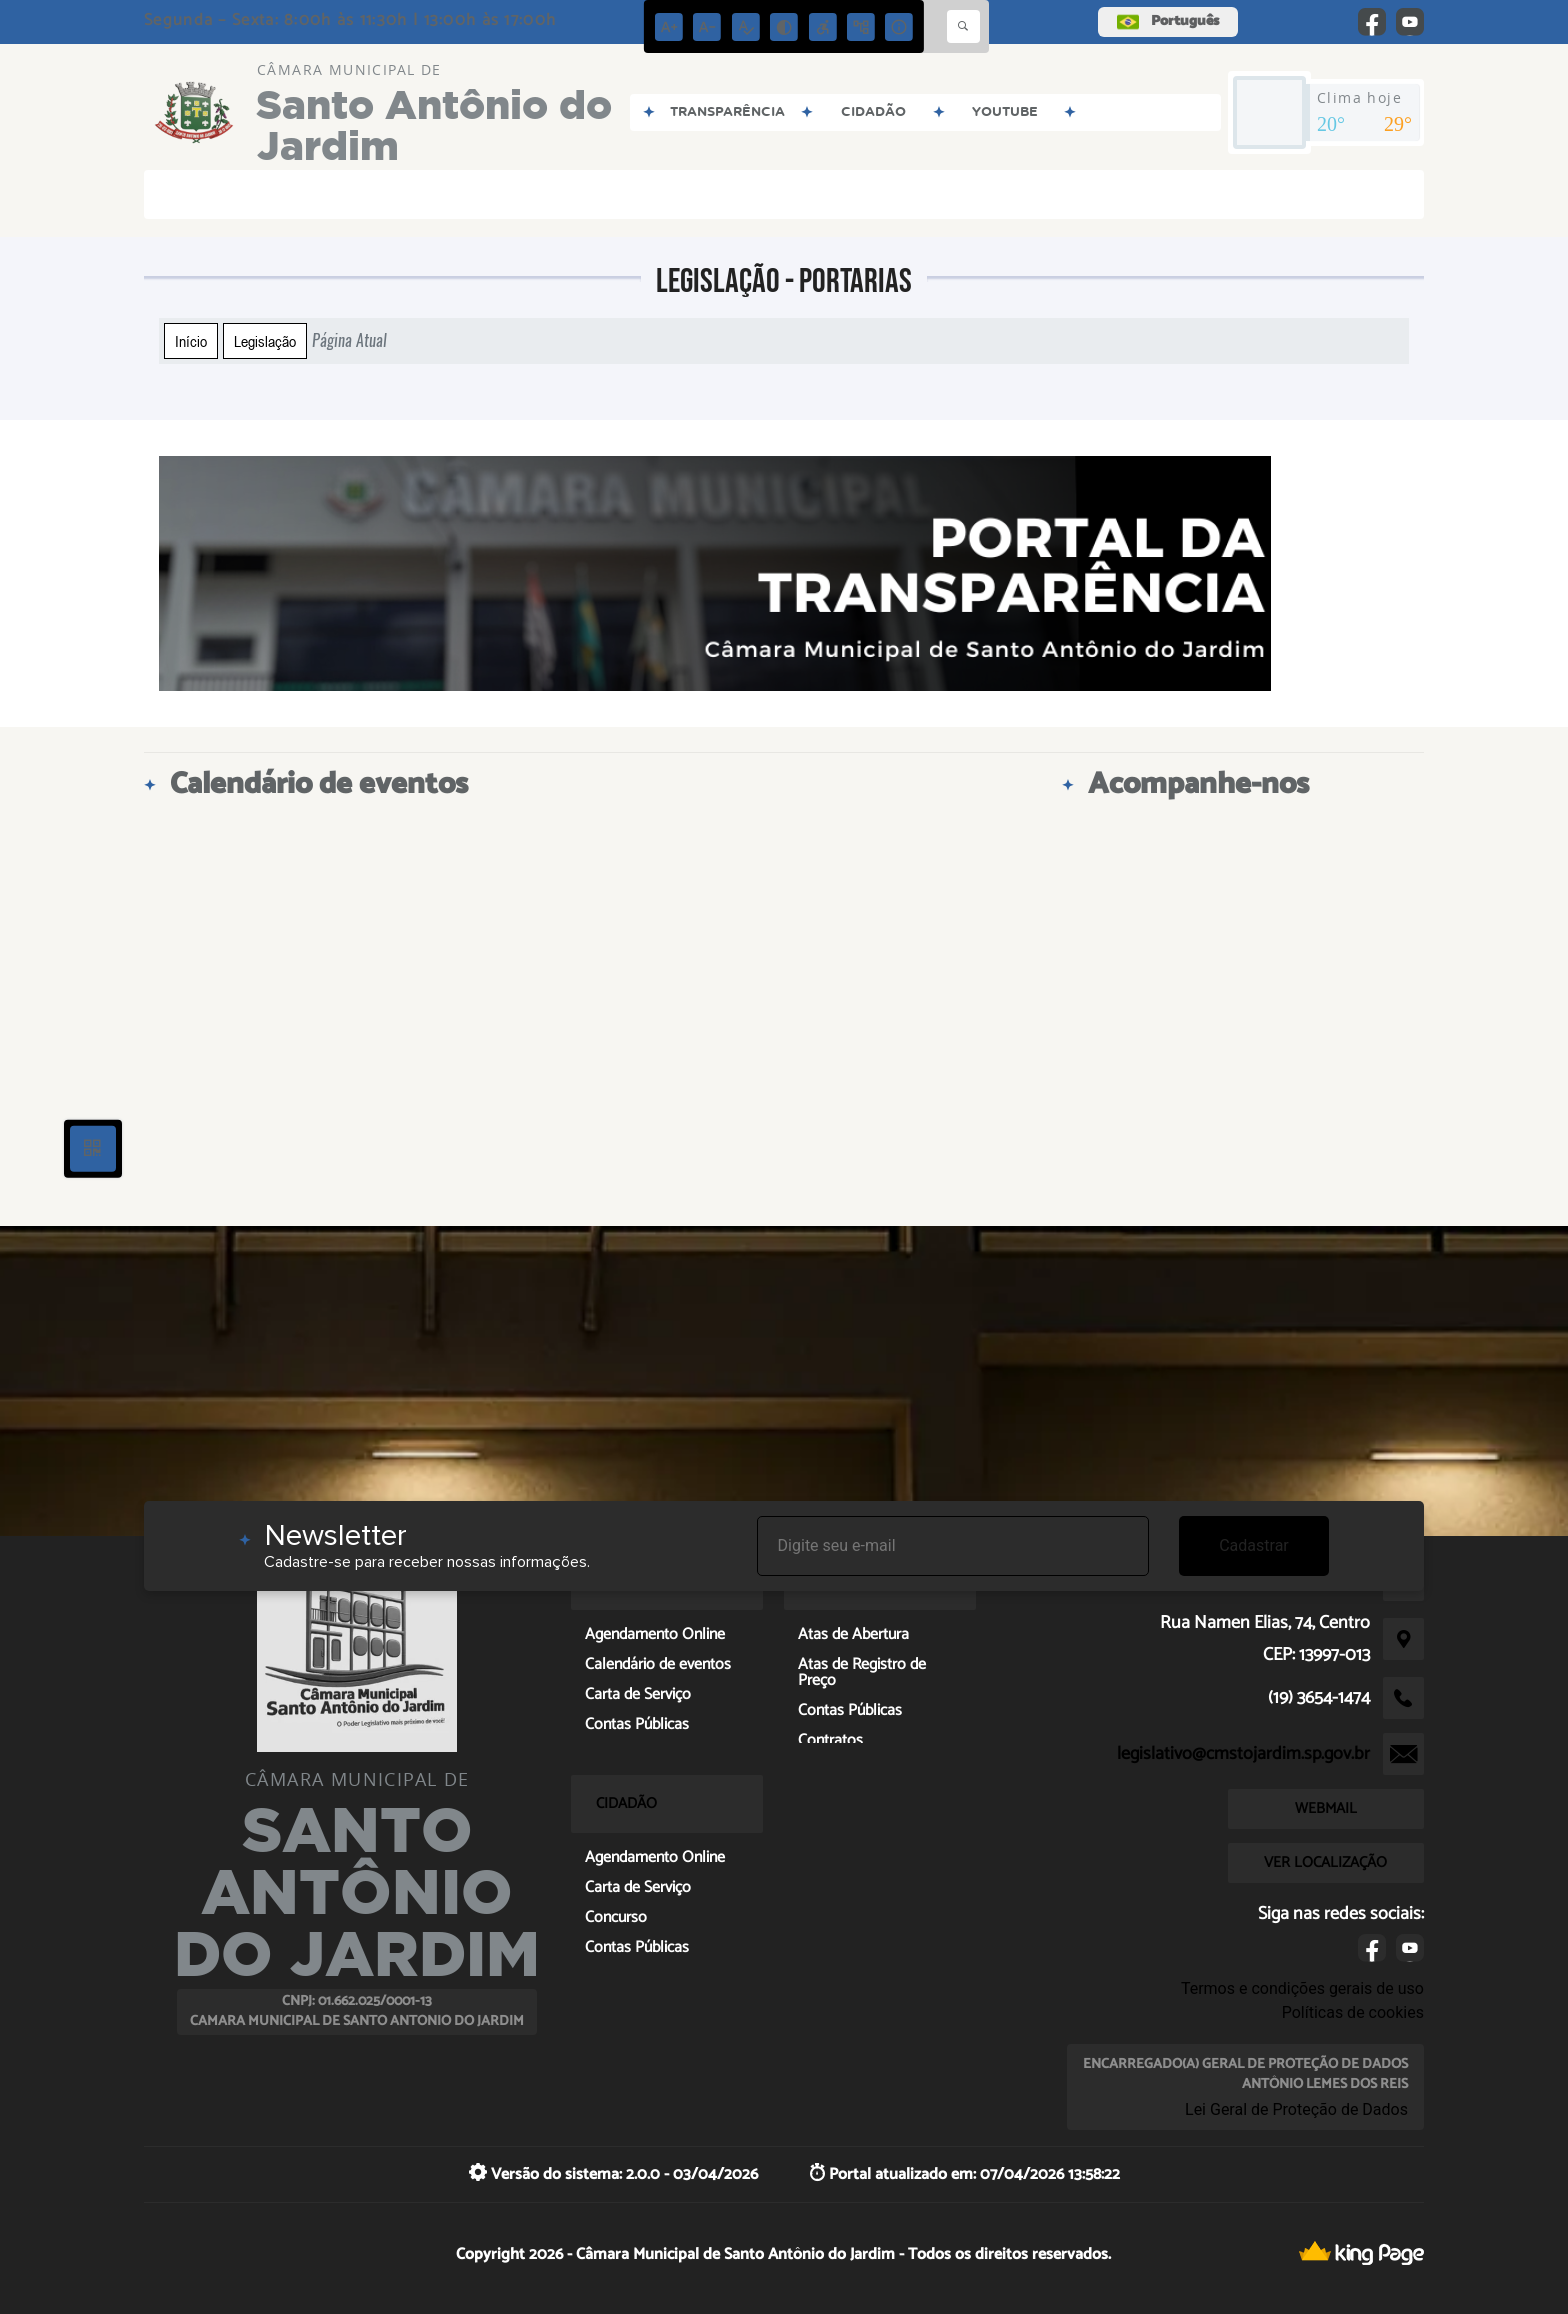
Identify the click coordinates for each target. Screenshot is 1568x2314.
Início (191, 341)
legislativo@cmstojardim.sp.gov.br (1243, 1754)
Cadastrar (1254, 1545)
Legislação (265, 341)
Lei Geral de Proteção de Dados (1296, 2109)
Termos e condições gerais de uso (1302, 1988)
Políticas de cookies (1353, 2012)
